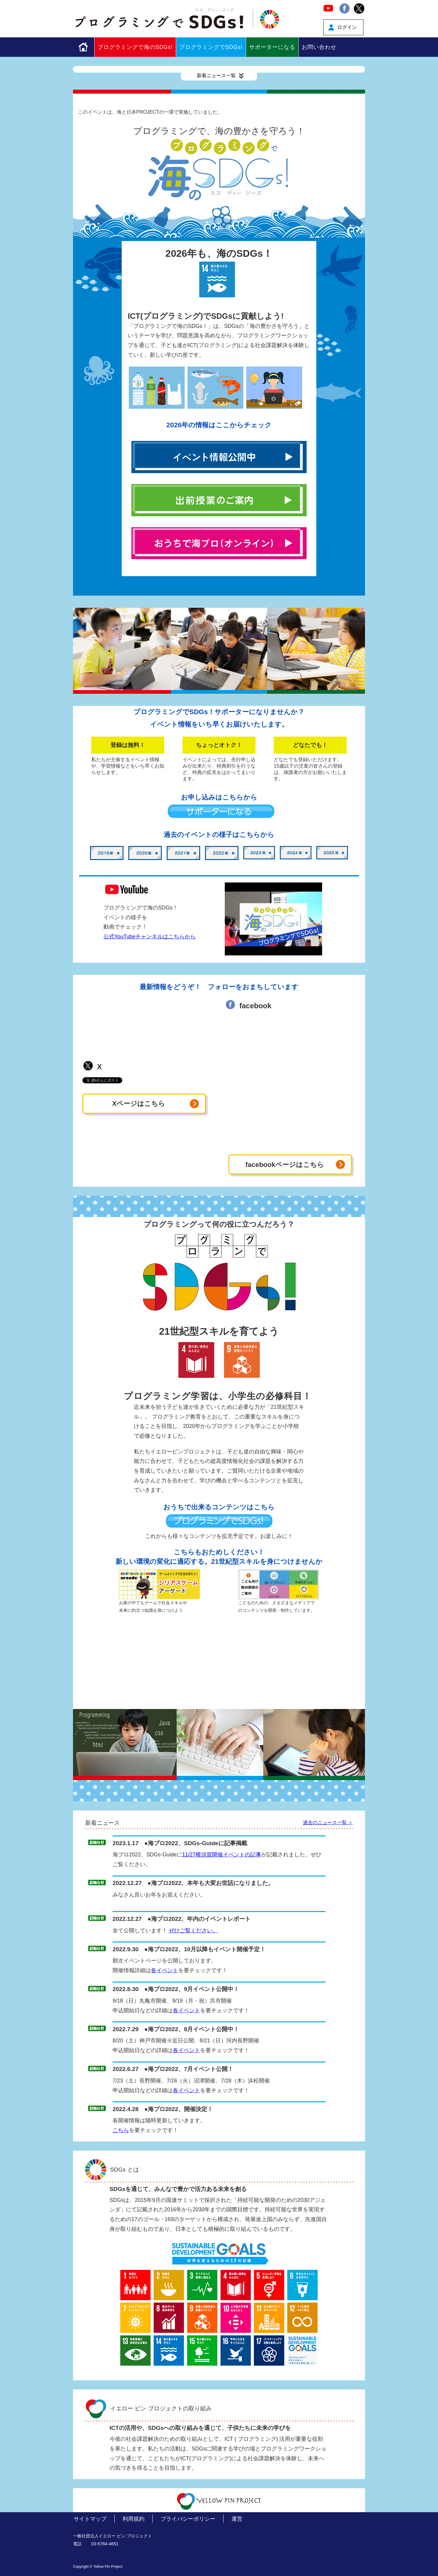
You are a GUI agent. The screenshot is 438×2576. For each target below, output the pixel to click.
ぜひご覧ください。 (193, 1931)
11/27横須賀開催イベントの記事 (221, 1855)
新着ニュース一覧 (220, 76)
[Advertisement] (219, 1666)
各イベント (164, 1970)
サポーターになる (272, 47)
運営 (236, 2519)
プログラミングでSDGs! (211, 47)
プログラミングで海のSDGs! (135, 47)
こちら (121, 2130)
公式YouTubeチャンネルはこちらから (149, 937)
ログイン (347, 27)
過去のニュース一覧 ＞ (328, 1822)
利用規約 (133, 2519)
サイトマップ (90, 2519)
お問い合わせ (319, 47)
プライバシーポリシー (188, 2519)
